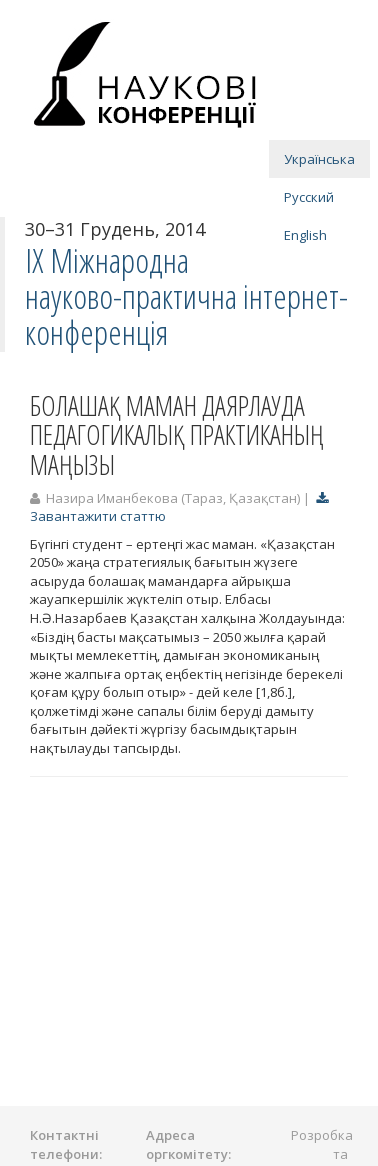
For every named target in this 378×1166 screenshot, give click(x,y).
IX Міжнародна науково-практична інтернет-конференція (186, 297)
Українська (319, 159)
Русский (309, 197)
